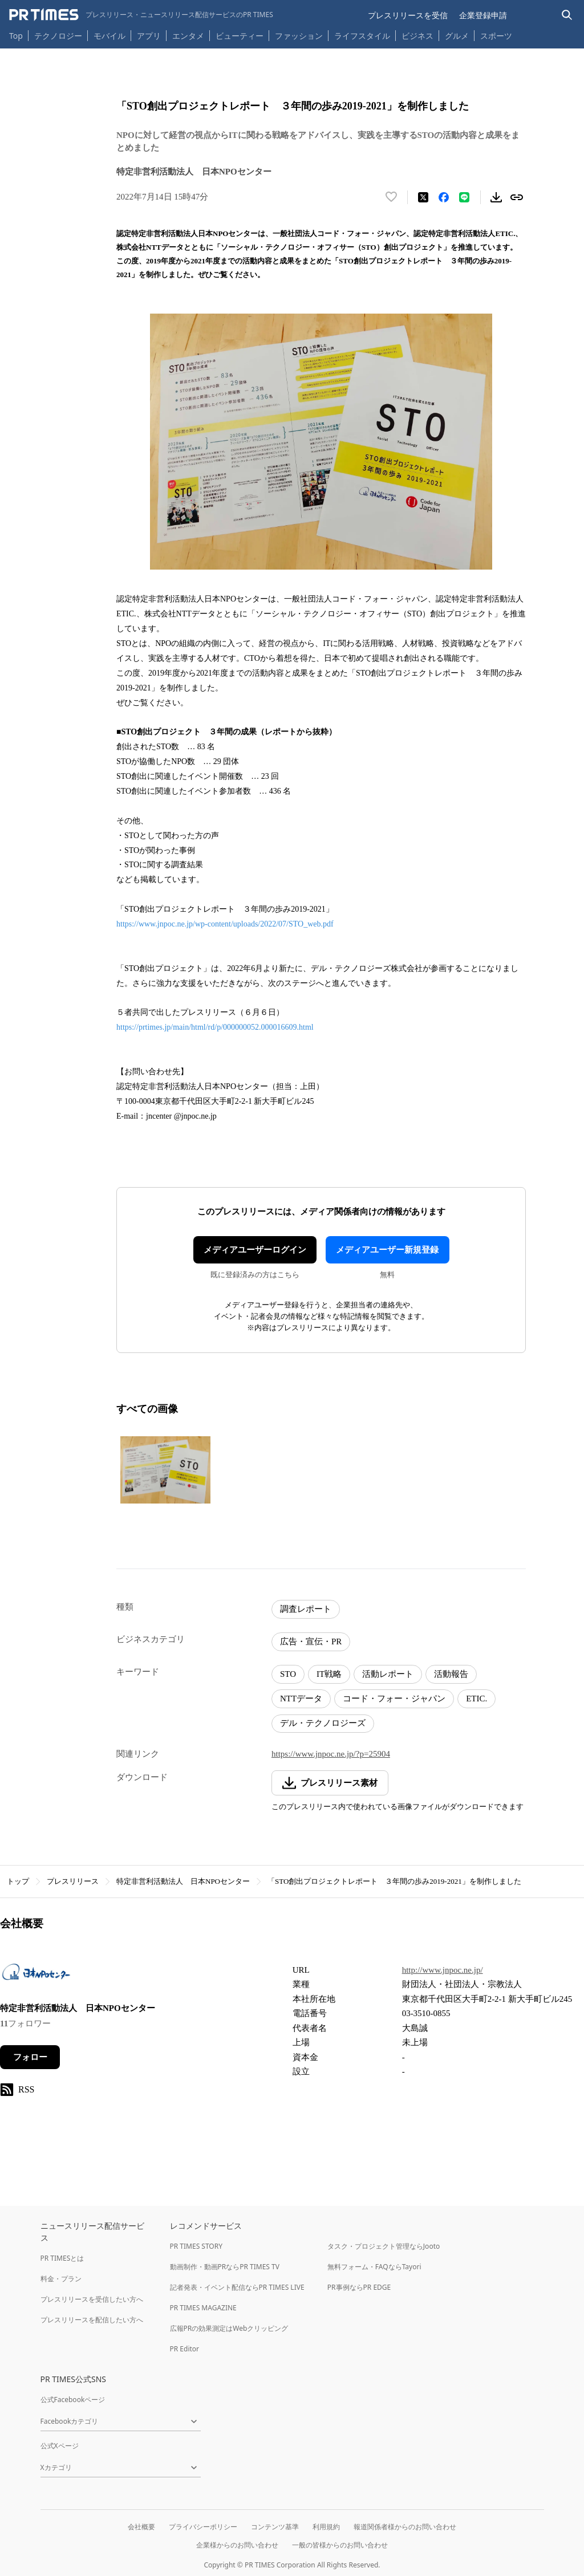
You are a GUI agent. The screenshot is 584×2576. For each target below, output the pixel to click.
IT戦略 (329, 1674)
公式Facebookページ (73, 2399)
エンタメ (188, 35)
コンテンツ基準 (275, 2527)
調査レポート (305, 1609)
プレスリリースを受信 (408, 15)
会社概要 (141, 2527)
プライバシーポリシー (203, 2527)
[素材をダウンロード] (496, 197)
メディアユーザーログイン (255, 1249)
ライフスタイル (362, 35)
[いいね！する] (391, 197)
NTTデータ (301, 1698)
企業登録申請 (483, 15)
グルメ (457, 35)
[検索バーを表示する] (567, 15)
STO (288, 1674)
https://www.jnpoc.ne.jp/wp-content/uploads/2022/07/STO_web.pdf (225, 924)
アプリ (149, 35)
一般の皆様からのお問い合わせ (340, 2545)
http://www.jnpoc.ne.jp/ (442, 1969)
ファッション (299, 35)
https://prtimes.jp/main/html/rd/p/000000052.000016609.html (215, 1027)
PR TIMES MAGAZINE (203, 2308)
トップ (18, 1881)
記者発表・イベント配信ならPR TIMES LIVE (237, 2287)
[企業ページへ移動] (35, 1975)
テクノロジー (58, 35)
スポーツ (496, 35)
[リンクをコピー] (517, 197)
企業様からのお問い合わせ (237, 2545)
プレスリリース (73, 1881)
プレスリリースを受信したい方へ (91, 2299)
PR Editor (185, 2349)
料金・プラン (61, 2279)
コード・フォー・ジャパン (394, 1698)
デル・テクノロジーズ (323, 1723)
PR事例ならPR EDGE (359, 2287)
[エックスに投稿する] (423, 197)
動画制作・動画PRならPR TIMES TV (224, 2267)
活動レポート (387, 1674)
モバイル (109, 35)
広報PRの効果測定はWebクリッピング (229, 2328)
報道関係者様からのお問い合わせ (405, 2527)
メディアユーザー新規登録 (387, 1249)
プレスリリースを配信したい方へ (91, 2320)
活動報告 (451, 1674)
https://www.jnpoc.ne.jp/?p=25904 (330, 1753)
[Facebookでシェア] (444, 197)
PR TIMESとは (62, 2258)
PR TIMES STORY (196, 2246)
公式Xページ (59, 2446)
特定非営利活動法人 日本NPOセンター (183, 1881)
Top (16, 35)
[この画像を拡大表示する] (165, 1470)
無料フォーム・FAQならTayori (374, 2267)
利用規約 (326, 2527)
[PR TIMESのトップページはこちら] (141, 15)
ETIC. (476, 1698)
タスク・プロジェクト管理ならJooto (383, 2246)
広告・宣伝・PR (311, 1641)
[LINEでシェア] (464, 197)
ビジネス (417, 35)
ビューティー (239, 35)
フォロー (30, 2057)
